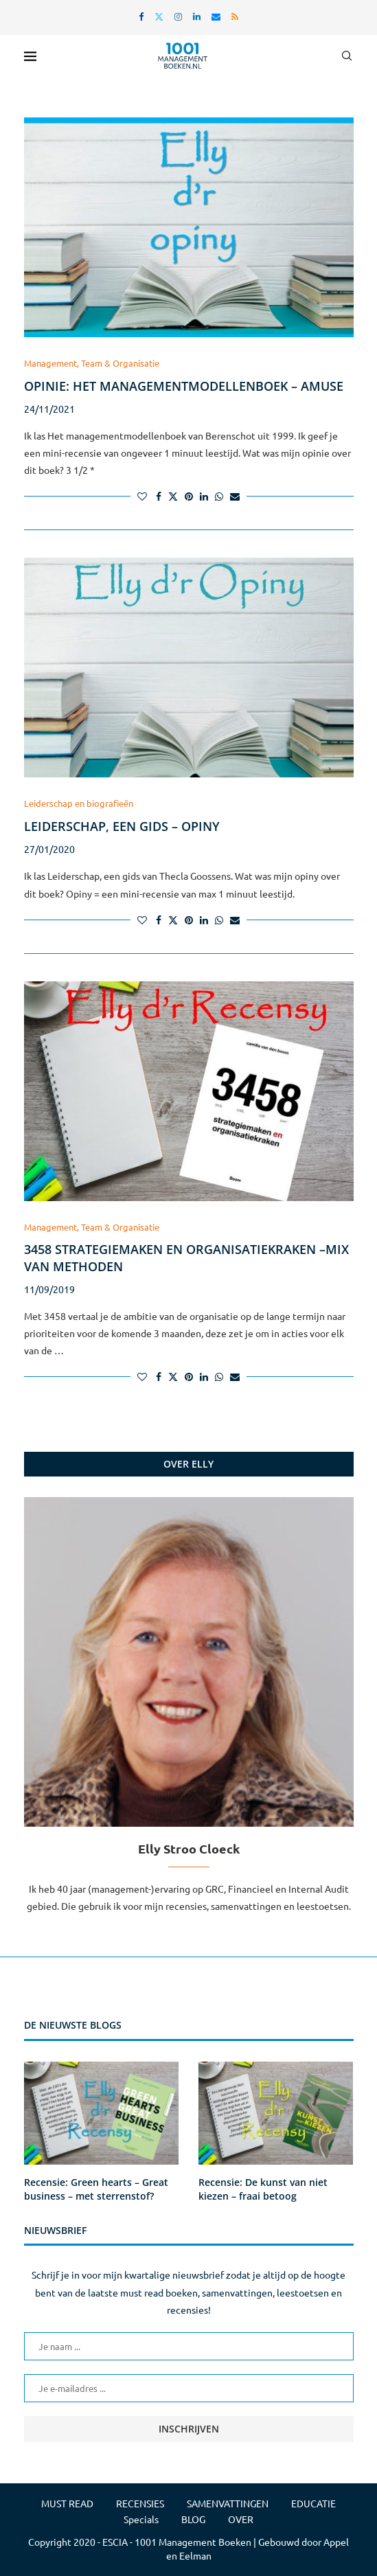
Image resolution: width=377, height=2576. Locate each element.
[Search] (347, 56)
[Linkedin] (197, 16)
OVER (240, 2519)
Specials (141, 2519)
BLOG (193, 2519)
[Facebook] (141, 16)
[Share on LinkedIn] (204, 496)
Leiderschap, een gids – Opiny (122, 826)
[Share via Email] (235, 496)
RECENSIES (140, 2503)
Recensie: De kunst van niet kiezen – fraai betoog (263, 2189)
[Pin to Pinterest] (189, 496)
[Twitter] (159, 16)
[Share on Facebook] (158, 496)
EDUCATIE (313, 2503)
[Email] (216, 16)
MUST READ (67, 2503)
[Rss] (234, 16)
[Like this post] (142, 496)
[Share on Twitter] (173, 496)
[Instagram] (178, 16)
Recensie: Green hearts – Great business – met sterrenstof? (96, 2189)
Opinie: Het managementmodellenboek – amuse (183, 386)
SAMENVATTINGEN (228, 2503)
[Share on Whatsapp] (219, 496)
